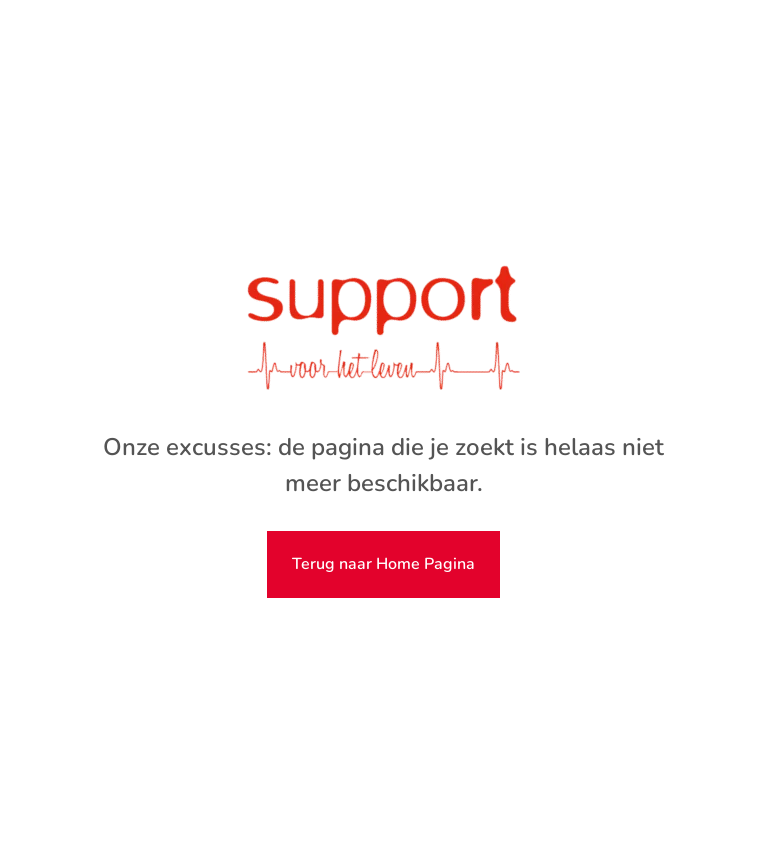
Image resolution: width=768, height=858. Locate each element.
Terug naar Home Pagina (383, 564)
